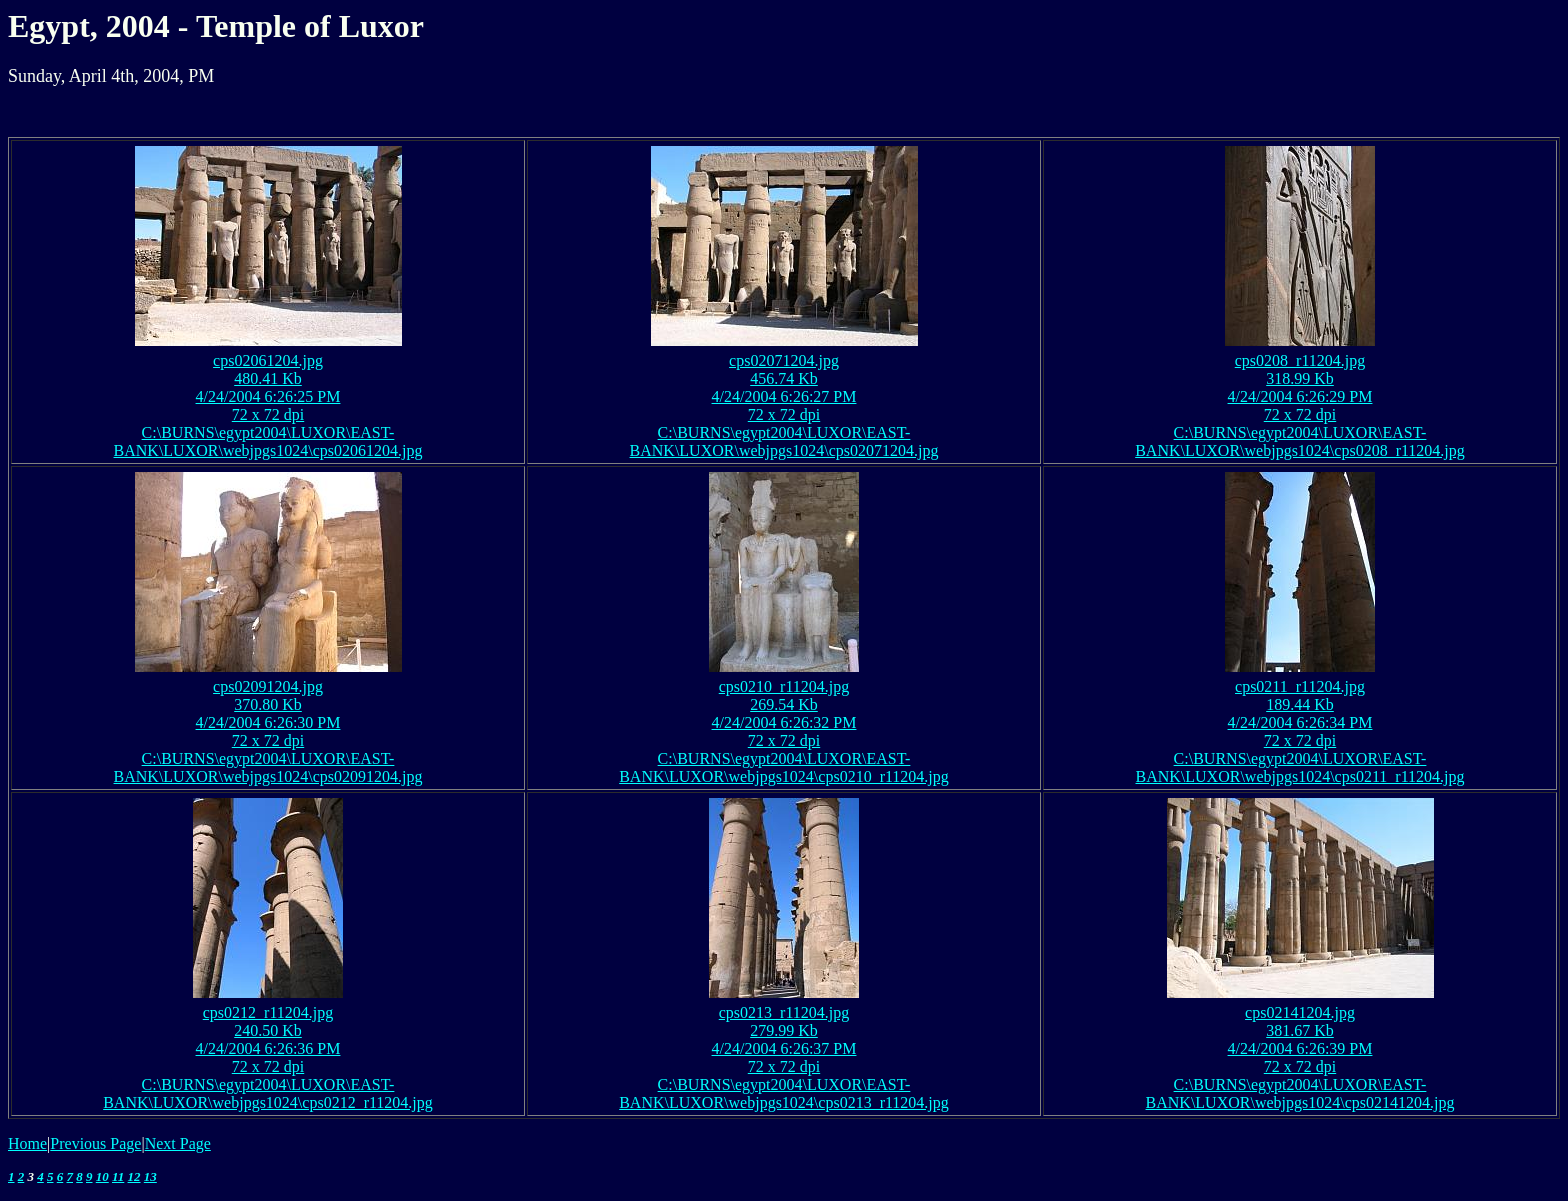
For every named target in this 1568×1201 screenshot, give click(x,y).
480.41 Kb (268, 378)
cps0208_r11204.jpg (1300, 360)
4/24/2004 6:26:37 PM (784, 1048)
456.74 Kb (784, 378)
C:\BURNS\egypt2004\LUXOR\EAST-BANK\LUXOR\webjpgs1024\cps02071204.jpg (784, 441)
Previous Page (95, 1143)
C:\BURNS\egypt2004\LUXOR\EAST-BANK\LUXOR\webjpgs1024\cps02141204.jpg (1300, 1093)
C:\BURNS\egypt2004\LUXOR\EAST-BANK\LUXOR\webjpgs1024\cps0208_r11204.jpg (1300, 441)
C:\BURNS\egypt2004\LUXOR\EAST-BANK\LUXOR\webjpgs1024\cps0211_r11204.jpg (1299, 767)
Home (27, 1143)
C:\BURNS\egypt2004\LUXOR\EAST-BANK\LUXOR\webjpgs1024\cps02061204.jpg (268, 441)
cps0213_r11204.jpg (784, 1012)
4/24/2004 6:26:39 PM (1300, 1048)
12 (134, 1176)
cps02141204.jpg (1300, 1012)
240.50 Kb (268, 1030)
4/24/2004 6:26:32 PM (784, 722)
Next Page (178, 1143)
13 (150, 1176)
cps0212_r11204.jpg (268, 1012)
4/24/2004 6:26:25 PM (268, 396)
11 (118, 1176)
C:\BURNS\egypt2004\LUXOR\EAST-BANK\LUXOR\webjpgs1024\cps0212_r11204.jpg (268, 1093)
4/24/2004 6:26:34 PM (1300, 722)
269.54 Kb (784, 704)
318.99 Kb (1300, 378)
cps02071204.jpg (784, 360)
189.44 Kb (1300, 704)
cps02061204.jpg (268, 360)
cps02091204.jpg (268, 686)
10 (102, 1176)
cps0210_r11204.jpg (784, 686)
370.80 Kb (268, 704)
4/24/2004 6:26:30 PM (268, 722)
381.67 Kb (1300, 1030)
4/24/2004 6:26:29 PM (1300, 396)
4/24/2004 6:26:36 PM (268, 1048)
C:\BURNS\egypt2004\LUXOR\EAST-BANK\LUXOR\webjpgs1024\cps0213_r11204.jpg (784, 1093)
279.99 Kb (784, 1030)
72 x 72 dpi (268, 414)
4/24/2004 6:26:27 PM (784, 396)
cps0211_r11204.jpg (1300, 686)
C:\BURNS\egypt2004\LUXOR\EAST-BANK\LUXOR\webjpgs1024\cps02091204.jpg (268, 767)
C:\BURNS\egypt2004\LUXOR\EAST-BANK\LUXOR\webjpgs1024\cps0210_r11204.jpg (784, 767)
